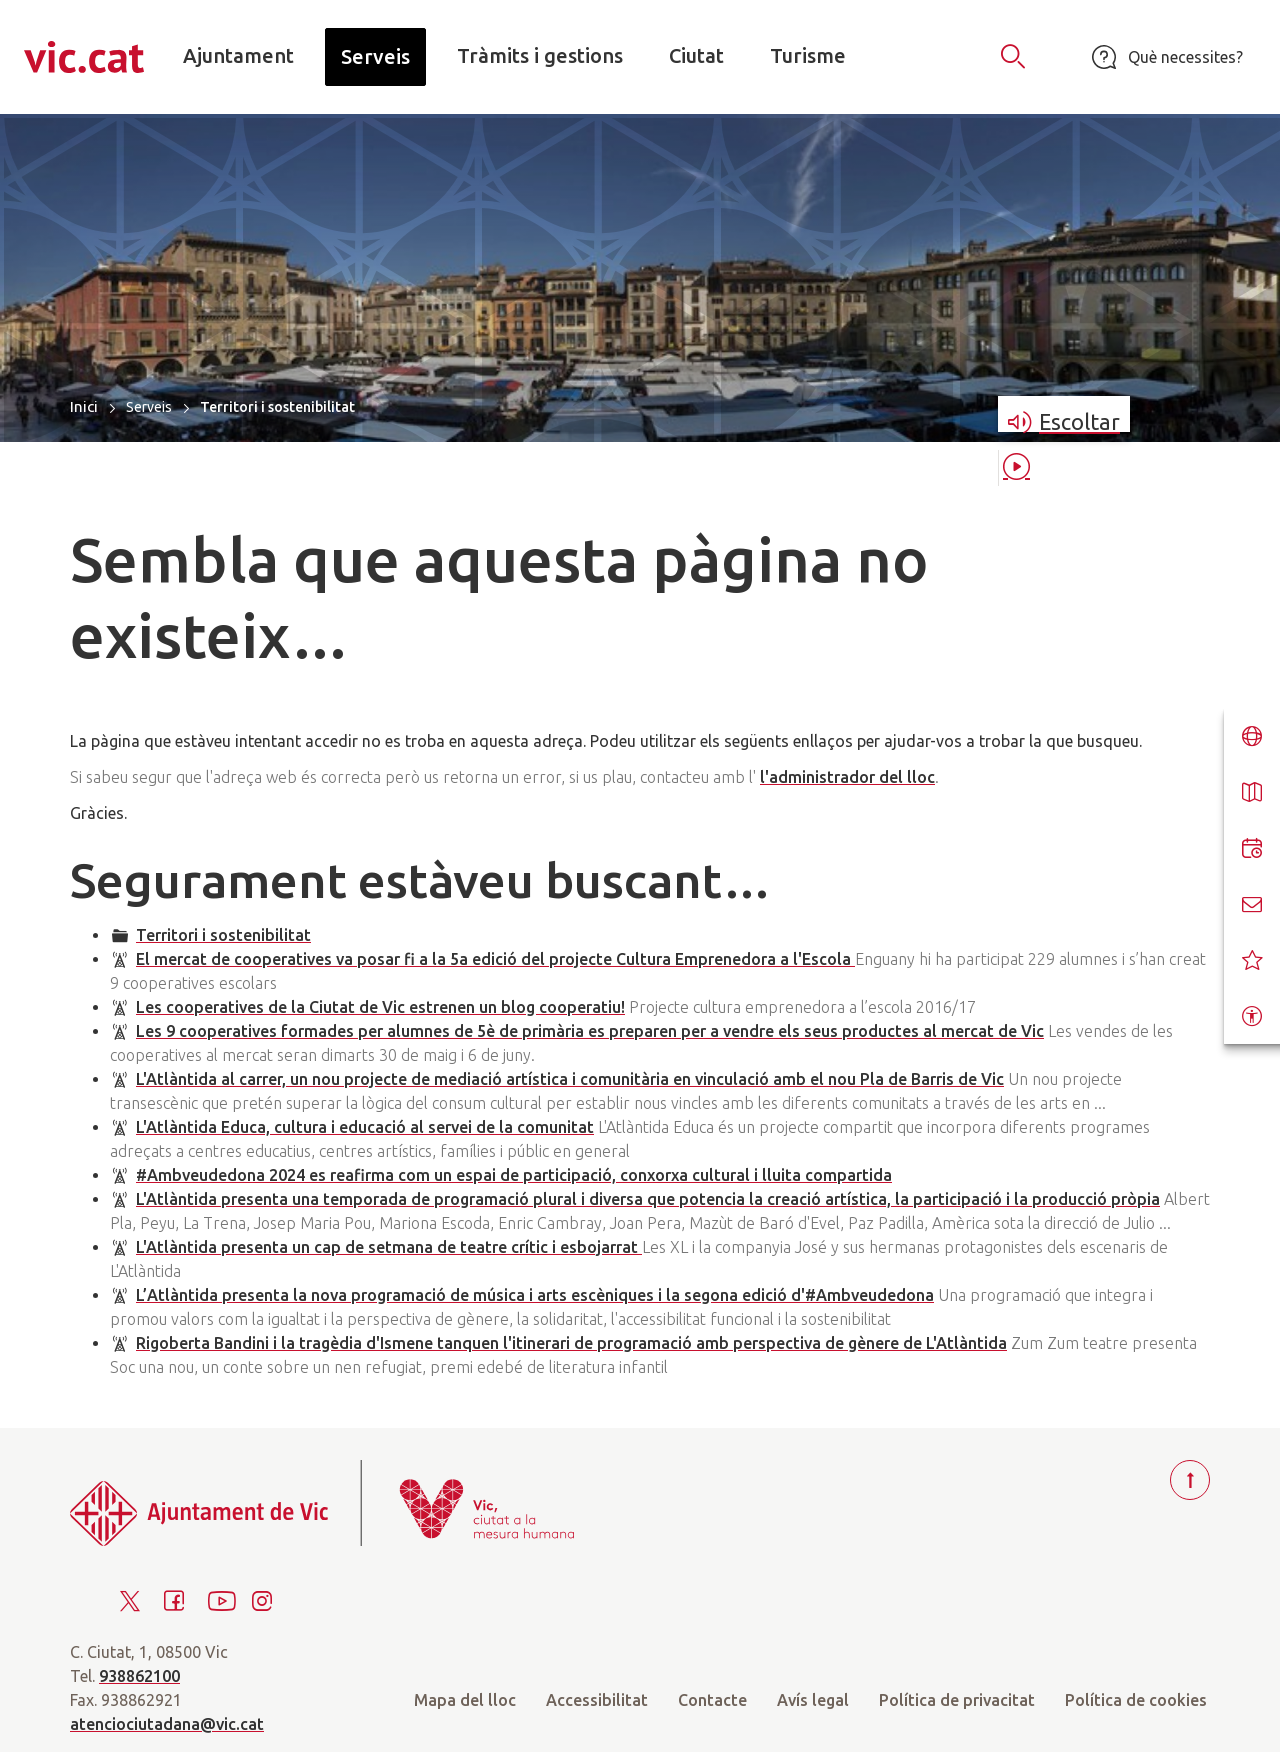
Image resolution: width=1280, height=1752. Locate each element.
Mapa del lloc (465, 1700)
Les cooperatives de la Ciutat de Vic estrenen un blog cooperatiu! (380, 1007)
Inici (84, 406)
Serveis (149, 407)
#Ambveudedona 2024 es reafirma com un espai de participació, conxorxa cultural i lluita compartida (514, 1175)
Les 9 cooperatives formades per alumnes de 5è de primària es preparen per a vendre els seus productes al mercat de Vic (590, 1031)
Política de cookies (1136, 1700)
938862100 (139, 1676)
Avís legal (813, 1700)
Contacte (712, 1700)
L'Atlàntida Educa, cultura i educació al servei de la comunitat (365, 1127)
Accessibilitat (597, 1700)
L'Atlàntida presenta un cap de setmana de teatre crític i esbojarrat (389, 1247)
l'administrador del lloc (847, 777)
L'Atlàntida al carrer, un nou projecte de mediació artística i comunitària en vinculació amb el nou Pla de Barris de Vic (570, 1079)
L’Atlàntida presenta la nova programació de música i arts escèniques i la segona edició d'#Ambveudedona (535, 1295)
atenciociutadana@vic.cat (167, 1724)
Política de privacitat (957, 1700)
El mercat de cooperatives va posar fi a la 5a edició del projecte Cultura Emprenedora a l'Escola (495, 959)
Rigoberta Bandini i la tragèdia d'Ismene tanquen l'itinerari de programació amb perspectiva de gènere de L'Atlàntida (571, 1343)
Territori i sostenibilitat (223, 935)
